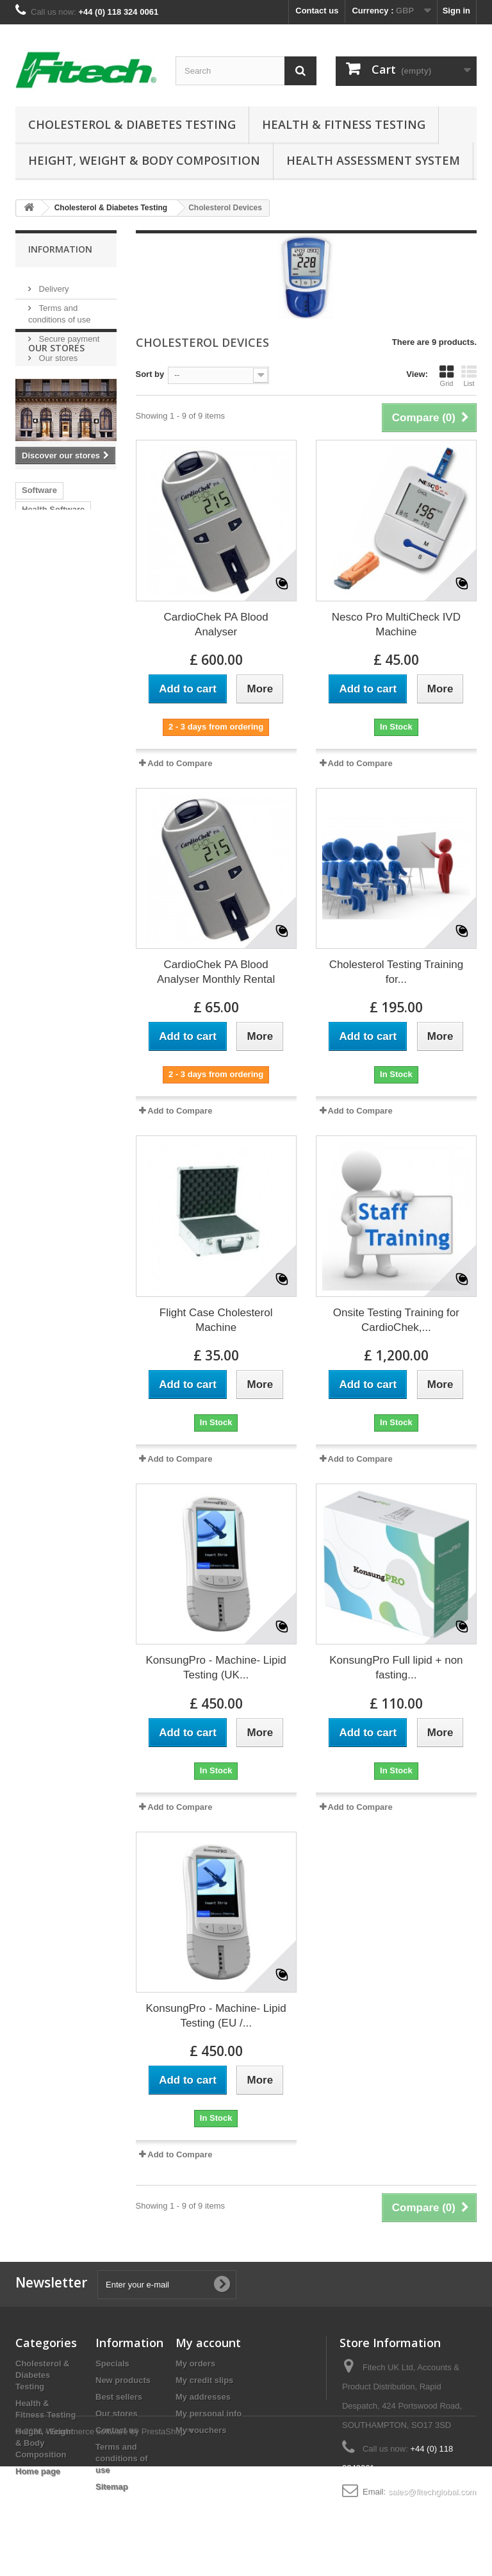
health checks (49, 633)
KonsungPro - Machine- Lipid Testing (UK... (216, 1667)
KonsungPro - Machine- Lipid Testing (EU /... (216, 2015)
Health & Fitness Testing (343, 124)
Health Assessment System (373, 160)
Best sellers (118, 2397)
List (469, 375)
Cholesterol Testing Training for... (396, 971)
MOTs (33, 652)
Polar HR (39, 691)
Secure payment (68, 334)
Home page (37, 2471)
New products (123, 2380)
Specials (112, 2363)
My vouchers (201, 2430)
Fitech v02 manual (58, 710)
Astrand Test (47, 729)
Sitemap (111, 2486)
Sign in (456, 10)
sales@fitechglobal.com (432, 2492)
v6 (63, 652)
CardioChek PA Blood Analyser (216, 624)
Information (60, 249)
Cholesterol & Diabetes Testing (132, 124)
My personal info (209, 2413)
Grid (446, 375)
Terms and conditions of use (121, 2458)
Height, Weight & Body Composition (144, 160)
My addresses (203, 2397)
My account (208, 2342)
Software (39, 594)
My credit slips (204, 2380)
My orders (195, 2363)
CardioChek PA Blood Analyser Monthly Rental (216, 971)
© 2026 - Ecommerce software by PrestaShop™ (104, 2541)
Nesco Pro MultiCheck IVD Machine (396, 624)
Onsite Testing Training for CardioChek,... (396, 1320)
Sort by (150, 374)
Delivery (53, 284)
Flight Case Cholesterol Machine (216, 1320)
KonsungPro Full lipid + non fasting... (396, 1667)
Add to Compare (179, 763)
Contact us (316, 10)
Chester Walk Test (57, 671)
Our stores (57, 353)
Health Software (53, 614)
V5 (88, 652)
